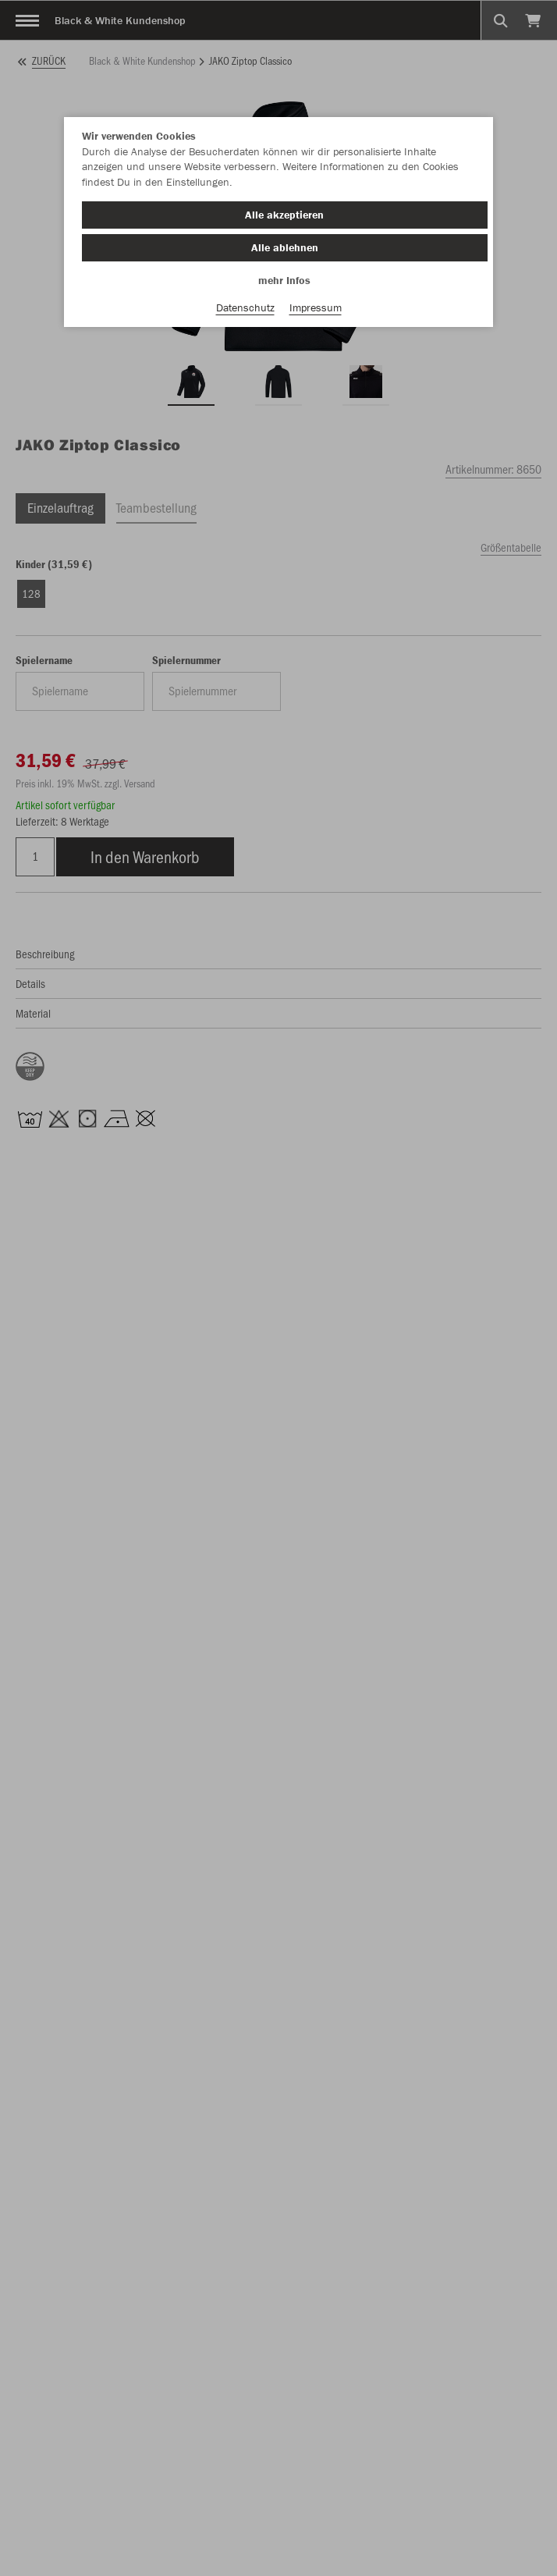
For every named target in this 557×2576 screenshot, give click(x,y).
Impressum (315, 307)
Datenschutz (245, 307)
